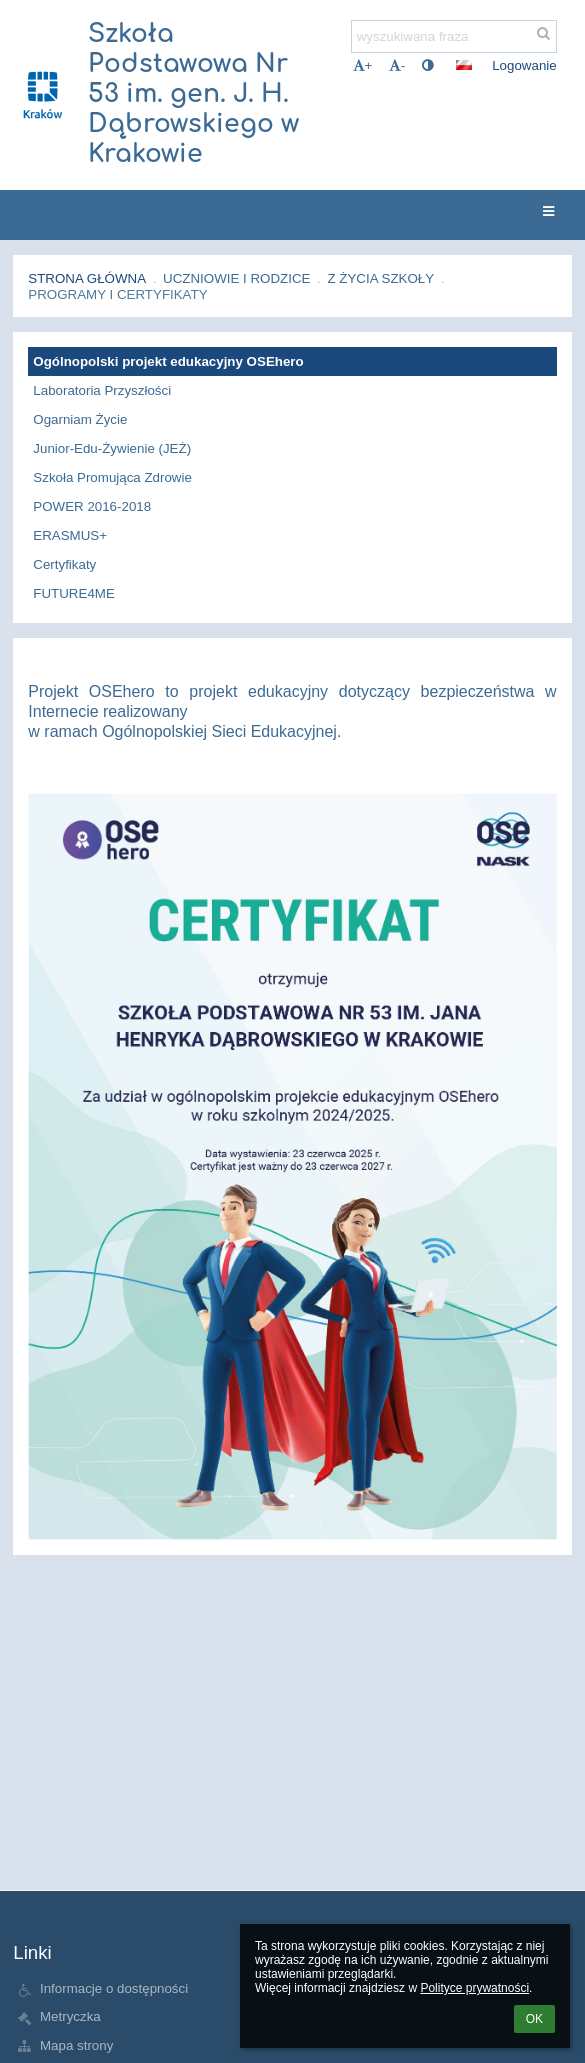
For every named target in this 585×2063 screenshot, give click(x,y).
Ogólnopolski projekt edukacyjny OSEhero (168, 361)
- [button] (397, 65)
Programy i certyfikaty (117, 294)
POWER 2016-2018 (92, 506)
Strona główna (87, 278)
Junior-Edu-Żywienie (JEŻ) (112, 448)
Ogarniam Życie (80, 419)
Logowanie (524, 65)
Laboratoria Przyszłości (102, 390)
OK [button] (534, 2019)
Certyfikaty (64, 564)
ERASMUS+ (70, 535)
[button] (464, 65)
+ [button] (363, 65)
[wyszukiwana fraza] (454, 36)
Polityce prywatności (474, 1988)
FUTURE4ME (73, 593)
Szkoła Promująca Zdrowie (112, 477)
